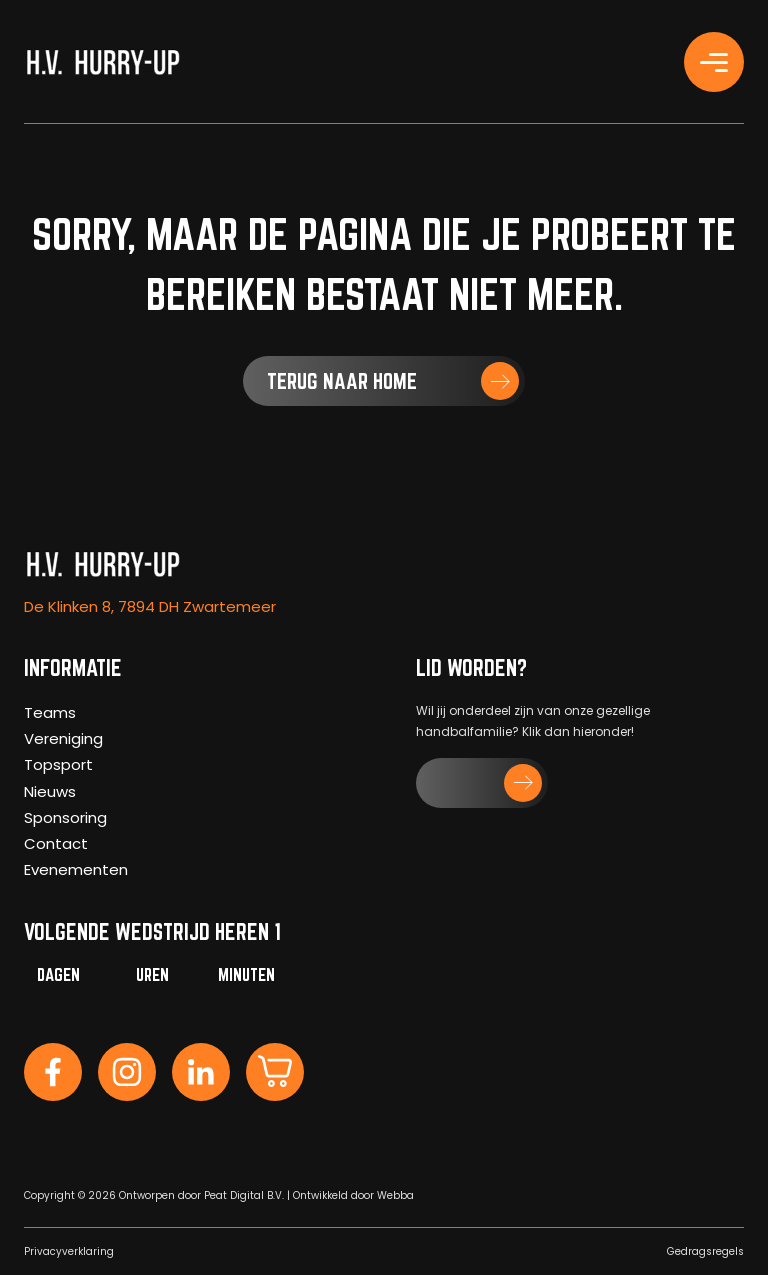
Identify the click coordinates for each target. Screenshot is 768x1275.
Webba (395, 1195)
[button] (384, 381)
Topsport (58, 764)
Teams (50, 712)
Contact (56, 843)
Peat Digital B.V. (244, 1195)
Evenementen (76, 869)
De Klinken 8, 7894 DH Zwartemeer (150, 606)
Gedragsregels (705, 1251)
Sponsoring (65, 817)
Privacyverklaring (69, 1251)
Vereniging (63, 738)
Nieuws (50, 791)
